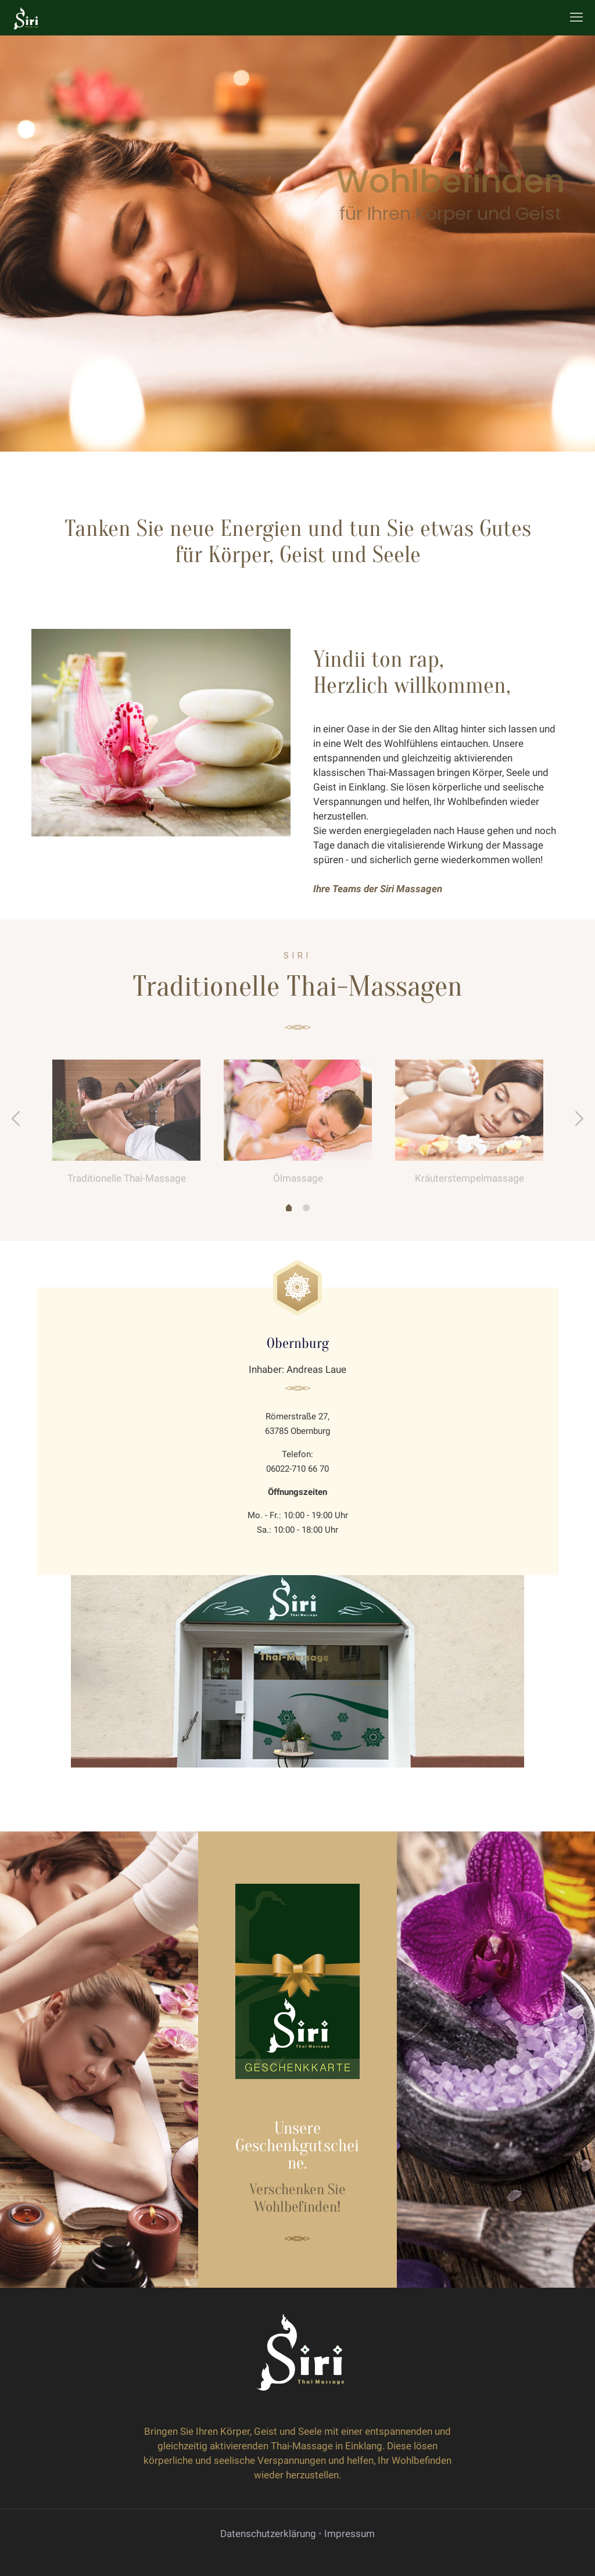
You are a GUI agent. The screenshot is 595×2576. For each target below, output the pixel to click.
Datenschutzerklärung (268, 2533)
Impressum (349, 2533)
